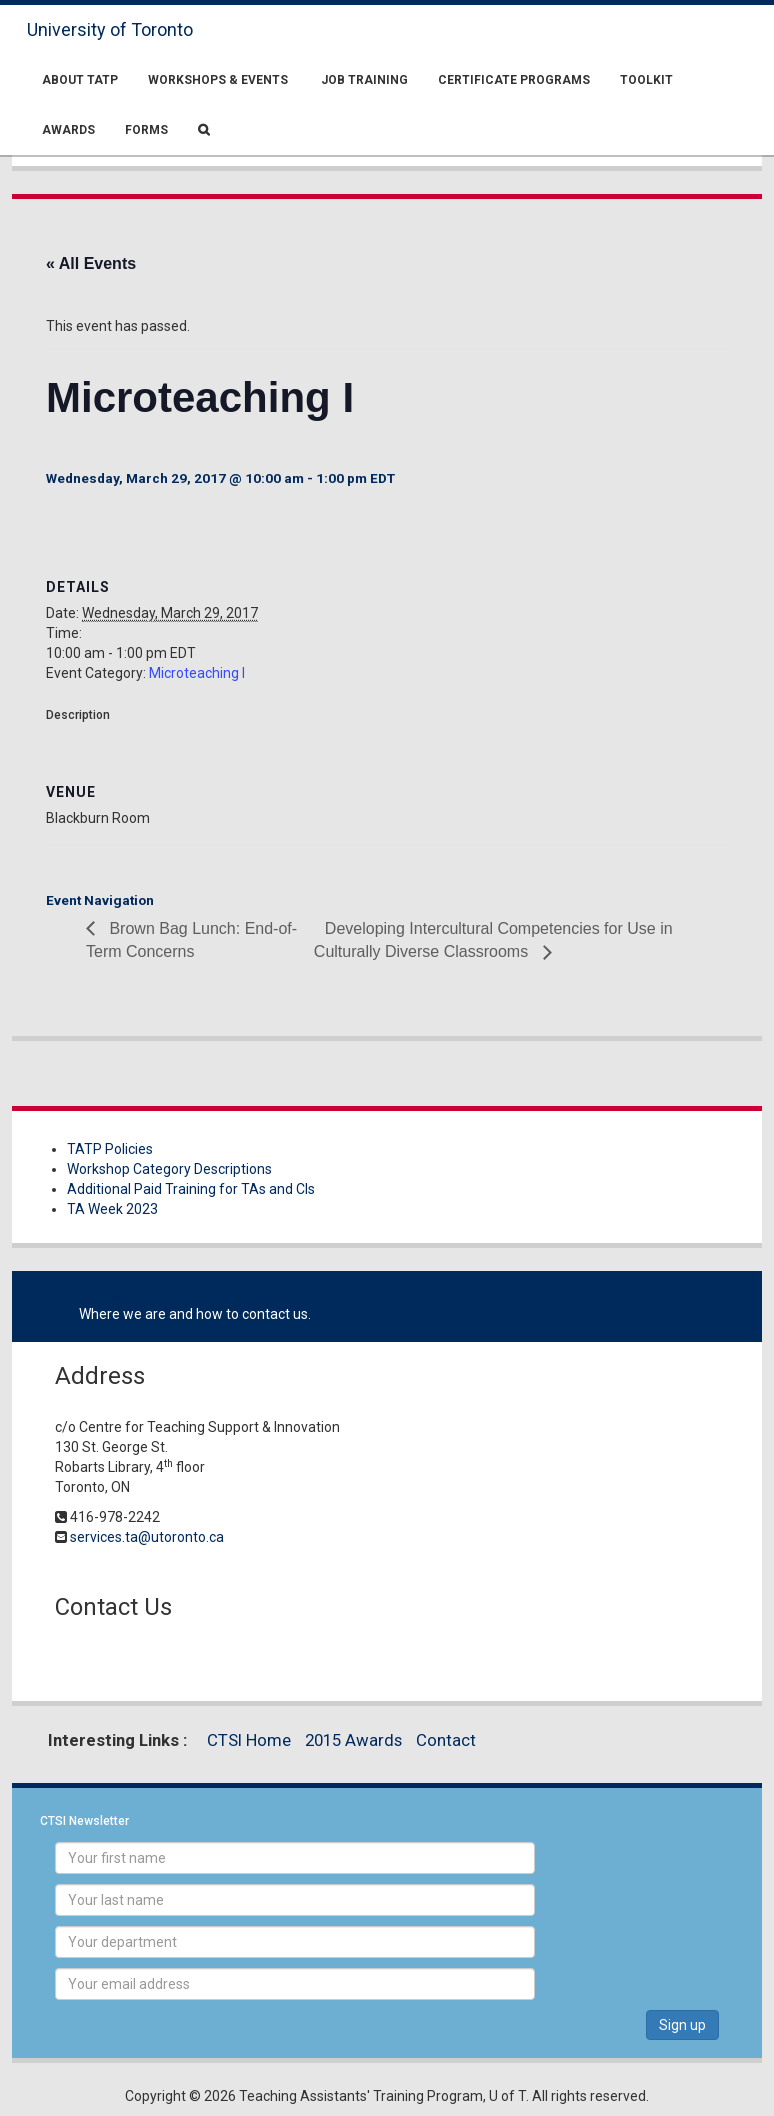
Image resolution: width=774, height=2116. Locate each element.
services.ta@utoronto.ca (147, 1537)
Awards (68, 130)
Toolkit (646, 80)
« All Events (91, 263)
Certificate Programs (514, 80)
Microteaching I (197, 673)
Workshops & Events (218, 80)
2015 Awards (353, 1740)
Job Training (363, 80)
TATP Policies (110, 1149)
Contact (446, 1740)
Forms (146, 130)
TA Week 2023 (112, 1209)
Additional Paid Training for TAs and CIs (191, 1189)
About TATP (80, 80)
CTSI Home (249, 1740)
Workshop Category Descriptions (169, 1169)
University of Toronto (110, 29)
